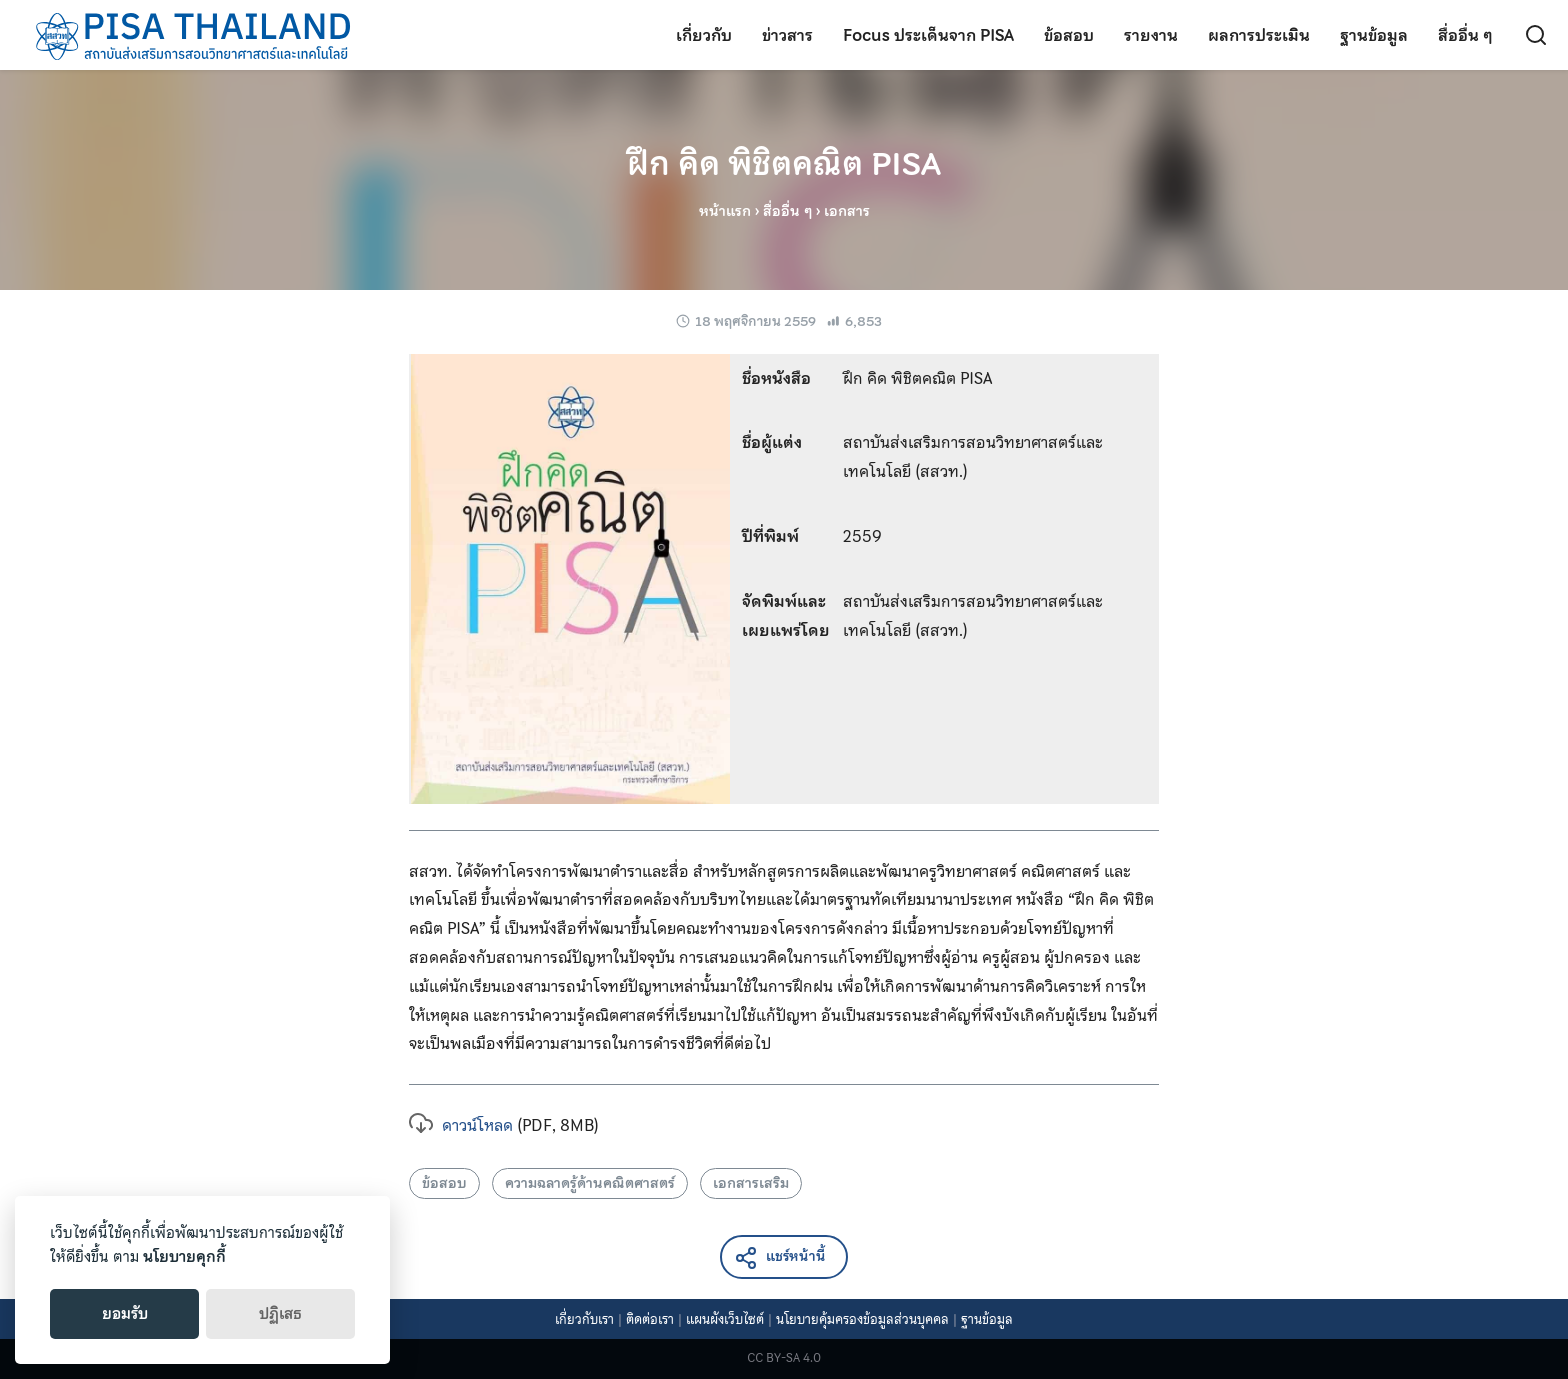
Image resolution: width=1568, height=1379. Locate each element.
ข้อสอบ (1069, 35)
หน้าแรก (725, 211)
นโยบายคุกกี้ (184, 1257)
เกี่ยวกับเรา (584, 1319)
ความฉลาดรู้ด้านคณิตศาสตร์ (590, 1183)
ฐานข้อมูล (1374, 35)
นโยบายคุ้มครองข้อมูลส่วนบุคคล (862, 1319)
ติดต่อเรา (650, 1319)
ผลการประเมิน (1259, 35)
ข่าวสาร (787, 35)
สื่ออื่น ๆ (1465, 35)
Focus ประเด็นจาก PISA (928, 35)
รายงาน (1151, 35)
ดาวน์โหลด (461, 1125)
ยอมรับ (125, 1314)
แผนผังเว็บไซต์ (725, 1319)
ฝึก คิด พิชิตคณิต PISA (784, 164)
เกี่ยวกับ (704, 35)
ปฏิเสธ (280, 1314)
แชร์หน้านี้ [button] (780, 1257)
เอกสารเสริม (751, 1183)
